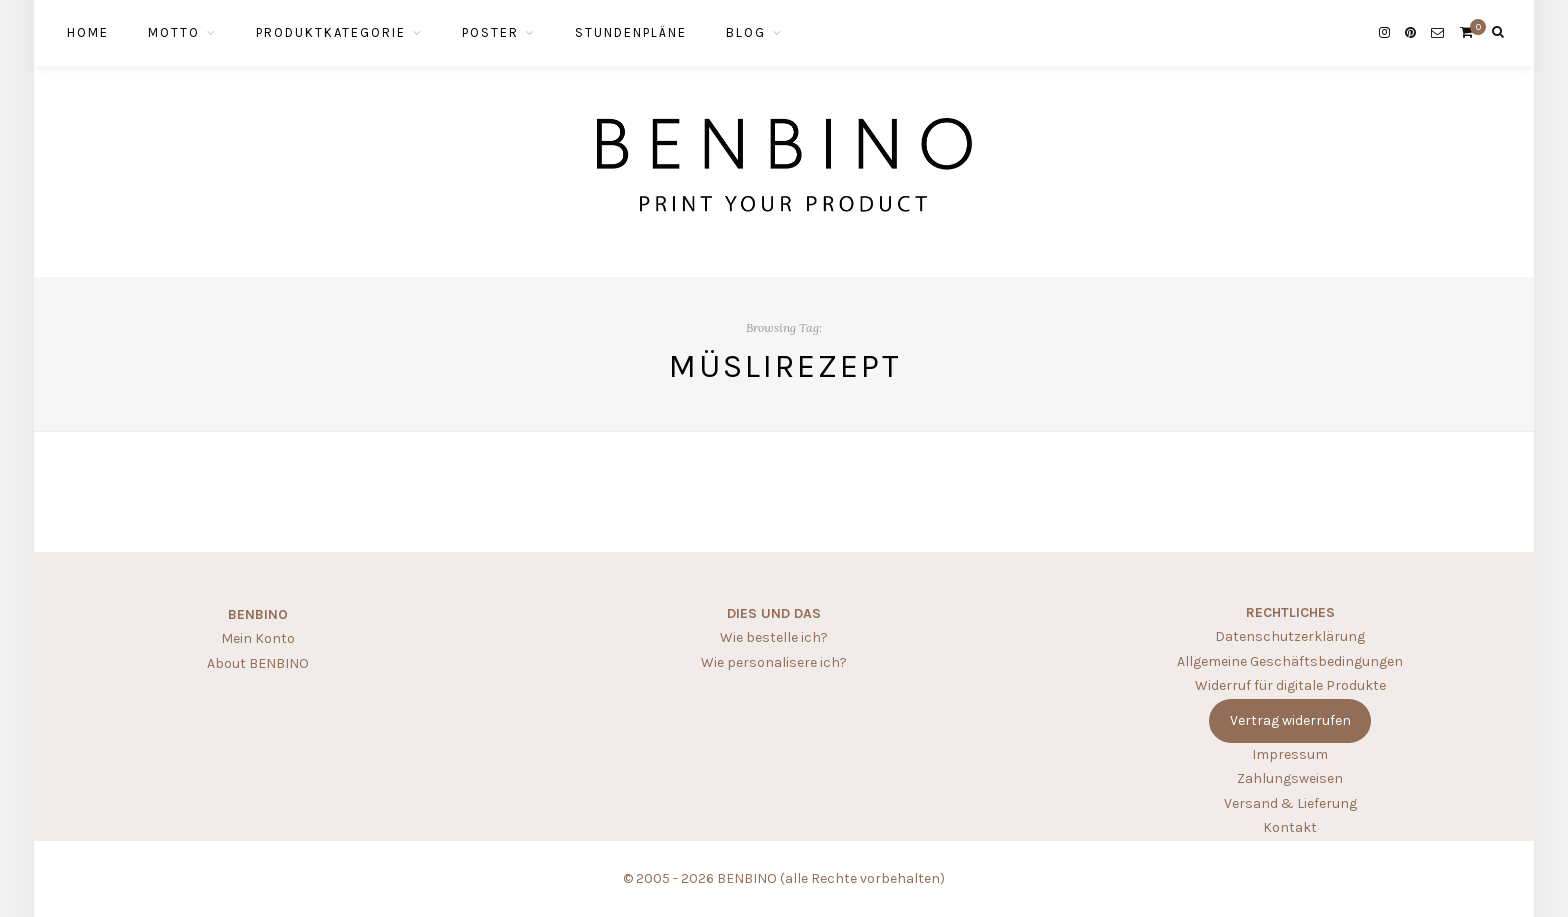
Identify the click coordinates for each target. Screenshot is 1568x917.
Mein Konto (258, 638)
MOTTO (174, 32)
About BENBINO (258, 663)
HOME (88, 32)
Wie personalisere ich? (774, 662)
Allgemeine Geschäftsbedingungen (1290, 661)
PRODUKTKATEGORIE (331, 32)
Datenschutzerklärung (1290, 636)
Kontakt (1290, 827)
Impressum (1290, 754)
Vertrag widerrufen (1290, 720)
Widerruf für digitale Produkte (1290, 685)
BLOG (746, 32)
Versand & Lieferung (1290, 803)
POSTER (490, 32)
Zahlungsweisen (1290, 778)
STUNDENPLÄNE (631, 32)
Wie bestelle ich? (774, 637)
